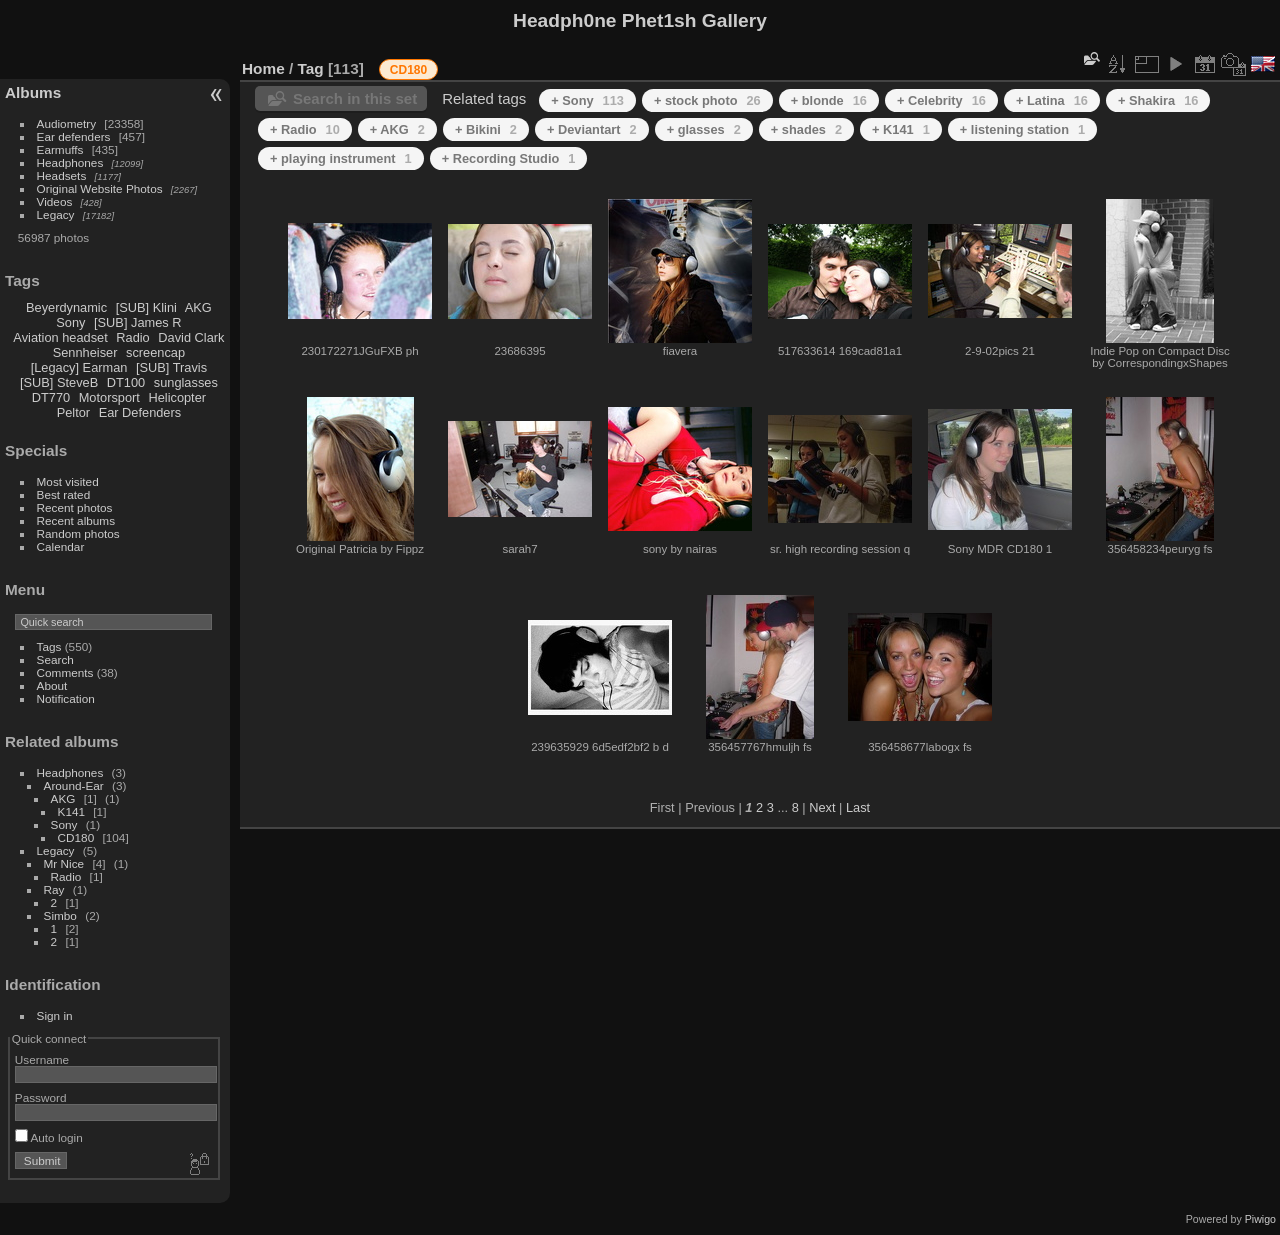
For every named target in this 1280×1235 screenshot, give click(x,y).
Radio (132, 337)
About (52, 685)
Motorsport (109, 397)
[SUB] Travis (171, 367)
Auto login (49, 1137)
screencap (155, 352)
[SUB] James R (137, 322)
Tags (49, 646)
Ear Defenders (140, 412)
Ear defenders (74, 136)
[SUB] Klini (146, 307)
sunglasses (186, 382)
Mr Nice (64, 863)
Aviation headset (60, 337)
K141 (71, 811)
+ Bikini (486, 129)
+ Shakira (1158, 100)
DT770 (51, 397)
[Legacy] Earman (79, 367)
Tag (311, 68)
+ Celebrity (941, 100)
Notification (66, 698)
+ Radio (305, 129)
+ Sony (587, 100)
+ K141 (901, 129)
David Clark (191, 337)
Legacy (56, 214)
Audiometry (67, 123)
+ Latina (1052, 100)
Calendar (61, 546)
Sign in (55, 1015)
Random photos (78, 533)
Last (858, 807)
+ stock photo (707, 100)
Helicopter (177, 397)
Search (55, 659)
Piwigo (1260, 1219)
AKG (198, 307)
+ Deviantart (592, 129)
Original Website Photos (100, 188)
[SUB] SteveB (59, 382)
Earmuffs (60, 149)
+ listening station (1022, 129)
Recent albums (76, 520)
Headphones (70, 162)
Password (41, 1097)
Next (822, 807)
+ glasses (704, 129)
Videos (55, 201)
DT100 (126, 382)
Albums (33, 92)
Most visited (68, 481)
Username (42, 1059)
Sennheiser (85, 352)
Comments (65, 672)
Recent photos (75, 507)
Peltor (73, 412)
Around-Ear (74, 785)
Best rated (64, 494)
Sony (70, 322)
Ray (54, 889)
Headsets (62, 175)
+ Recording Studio (509, 158)
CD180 (76, 837)
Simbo (60, 915)
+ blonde (829, 100)
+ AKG (397, 129)
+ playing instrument (341, 158)
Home (263, 68)
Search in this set (355, 98)
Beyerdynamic (66, 307)
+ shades (806, 129)
